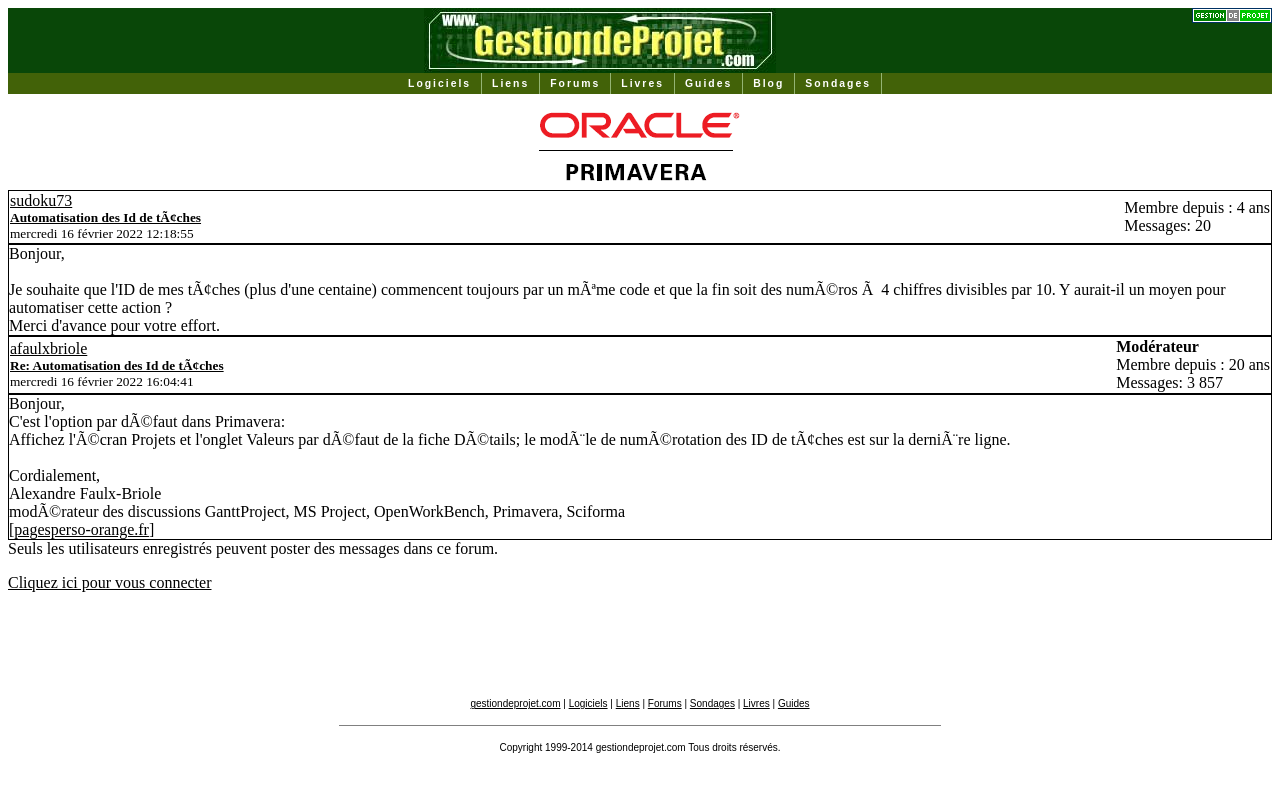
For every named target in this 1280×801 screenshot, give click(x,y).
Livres (642, 83)
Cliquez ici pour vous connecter (110, 582)
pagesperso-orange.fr (81, 529)
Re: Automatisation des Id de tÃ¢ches (117, 365)
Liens (510, 83)
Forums (575, 83)
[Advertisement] (640, 653)
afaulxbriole (48, 348)
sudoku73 (41, 200)
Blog (768, 83)
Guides (708, 83)
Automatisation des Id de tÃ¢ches (105, 217)
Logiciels (439, 83)
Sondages (838, 83)
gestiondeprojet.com (515, 703)
